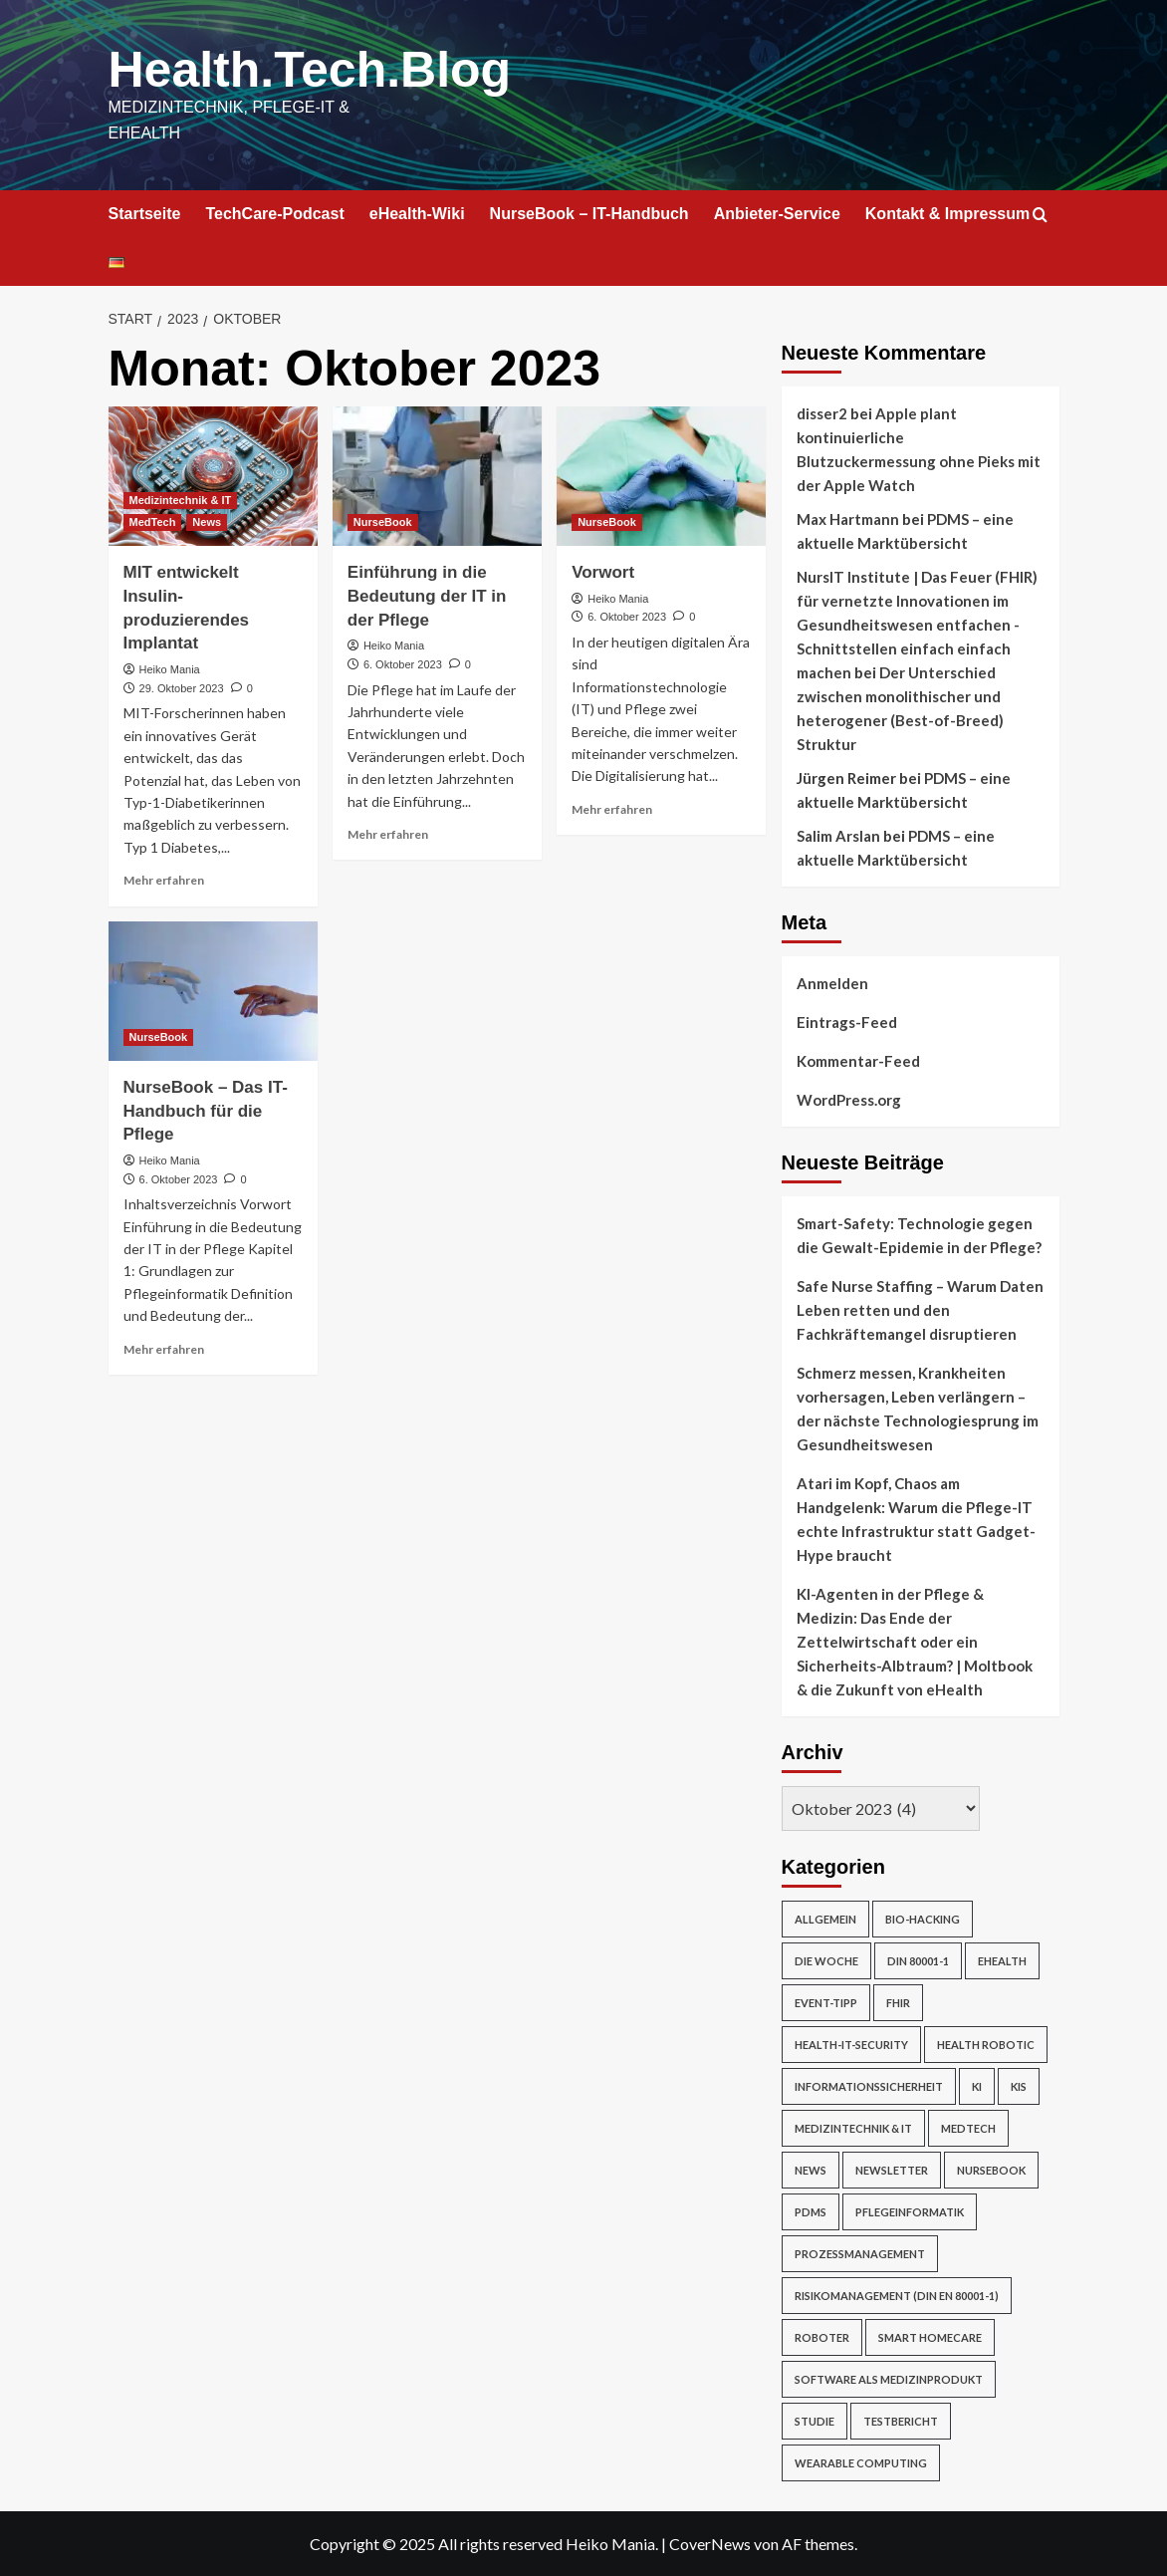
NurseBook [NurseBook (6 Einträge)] (991, 2170)
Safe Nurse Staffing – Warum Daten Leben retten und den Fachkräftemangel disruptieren (920, 1310)
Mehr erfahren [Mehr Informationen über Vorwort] (612, 809)
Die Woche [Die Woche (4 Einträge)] (826, 1960)
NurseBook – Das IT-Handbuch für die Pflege (205, 1111)
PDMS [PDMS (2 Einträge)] (810, 2211)
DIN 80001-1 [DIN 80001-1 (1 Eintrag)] (918, 1960)
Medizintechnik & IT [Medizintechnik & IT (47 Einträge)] (853, 2128)
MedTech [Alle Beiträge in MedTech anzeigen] (152, 522)
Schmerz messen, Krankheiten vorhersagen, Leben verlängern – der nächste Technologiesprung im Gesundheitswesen (918, 1408)
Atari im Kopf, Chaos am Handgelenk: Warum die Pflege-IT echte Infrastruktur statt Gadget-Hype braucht (916, 1519)
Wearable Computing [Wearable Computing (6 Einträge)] (861, 2462)
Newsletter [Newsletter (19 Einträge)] (891, 2170)
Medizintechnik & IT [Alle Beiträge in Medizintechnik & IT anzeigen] (180, 500)
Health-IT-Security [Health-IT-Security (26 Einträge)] (851, 2044)
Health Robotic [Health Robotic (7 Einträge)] (986, 2044)
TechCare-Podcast (274, 213)
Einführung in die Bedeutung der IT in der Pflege (427, 596)
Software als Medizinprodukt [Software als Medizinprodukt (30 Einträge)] (889, 2379)
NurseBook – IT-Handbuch (589, 213)
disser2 (822, 413)
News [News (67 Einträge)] (810, 2170)
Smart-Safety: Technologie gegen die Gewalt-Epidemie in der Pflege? (919, 1235)
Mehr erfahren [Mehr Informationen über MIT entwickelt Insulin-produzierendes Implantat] (163, 880)
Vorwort (603, 572)
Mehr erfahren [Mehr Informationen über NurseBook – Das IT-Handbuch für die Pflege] (163, 1349)
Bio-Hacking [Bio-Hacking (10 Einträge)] (922, 1919)
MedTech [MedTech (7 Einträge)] (968, 2128)
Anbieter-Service (777, 213)
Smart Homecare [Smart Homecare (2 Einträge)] (930, 2337)
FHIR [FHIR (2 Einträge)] (898, 2002)
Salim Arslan (838, 836)
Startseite (145, 213)
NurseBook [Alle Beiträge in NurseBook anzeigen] (382, 522)
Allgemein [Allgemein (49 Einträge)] (825, 1919)
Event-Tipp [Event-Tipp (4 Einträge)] (826, 2002)
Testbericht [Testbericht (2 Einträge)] (900, 2421)
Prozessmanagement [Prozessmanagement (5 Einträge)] (860, 2253)
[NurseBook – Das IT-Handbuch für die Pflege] (213, 991)
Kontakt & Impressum (947, 213)
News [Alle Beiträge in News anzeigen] (206, 522)
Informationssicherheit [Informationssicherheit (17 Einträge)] (869, 2086)
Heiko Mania (169, 669)
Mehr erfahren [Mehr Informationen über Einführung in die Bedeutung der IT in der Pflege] (388, 834)
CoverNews (710, 2543)
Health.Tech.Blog (310, 70)
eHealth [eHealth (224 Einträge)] (1002, 1960)
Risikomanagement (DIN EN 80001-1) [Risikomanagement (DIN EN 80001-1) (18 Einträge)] (897, 2295)
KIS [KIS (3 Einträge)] (1019, 2086)
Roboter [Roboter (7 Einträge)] (822, 2337)
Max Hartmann (848, 519)
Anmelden (832, 983)
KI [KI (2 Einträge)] (977, 2086)
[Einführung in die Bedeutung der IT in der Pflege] (437, 476)
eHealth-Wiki (417, 213)
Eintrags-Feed (847, 1022)
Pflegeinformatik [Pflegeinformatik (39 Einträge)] (909, 2211)
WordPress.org (849, 1100)
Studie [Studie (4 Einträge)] (814, 2421)
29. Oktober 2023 (181, 688)
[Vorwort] (661, 476)
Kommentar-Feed (858, 1061)
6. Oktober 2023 (402, 664)
